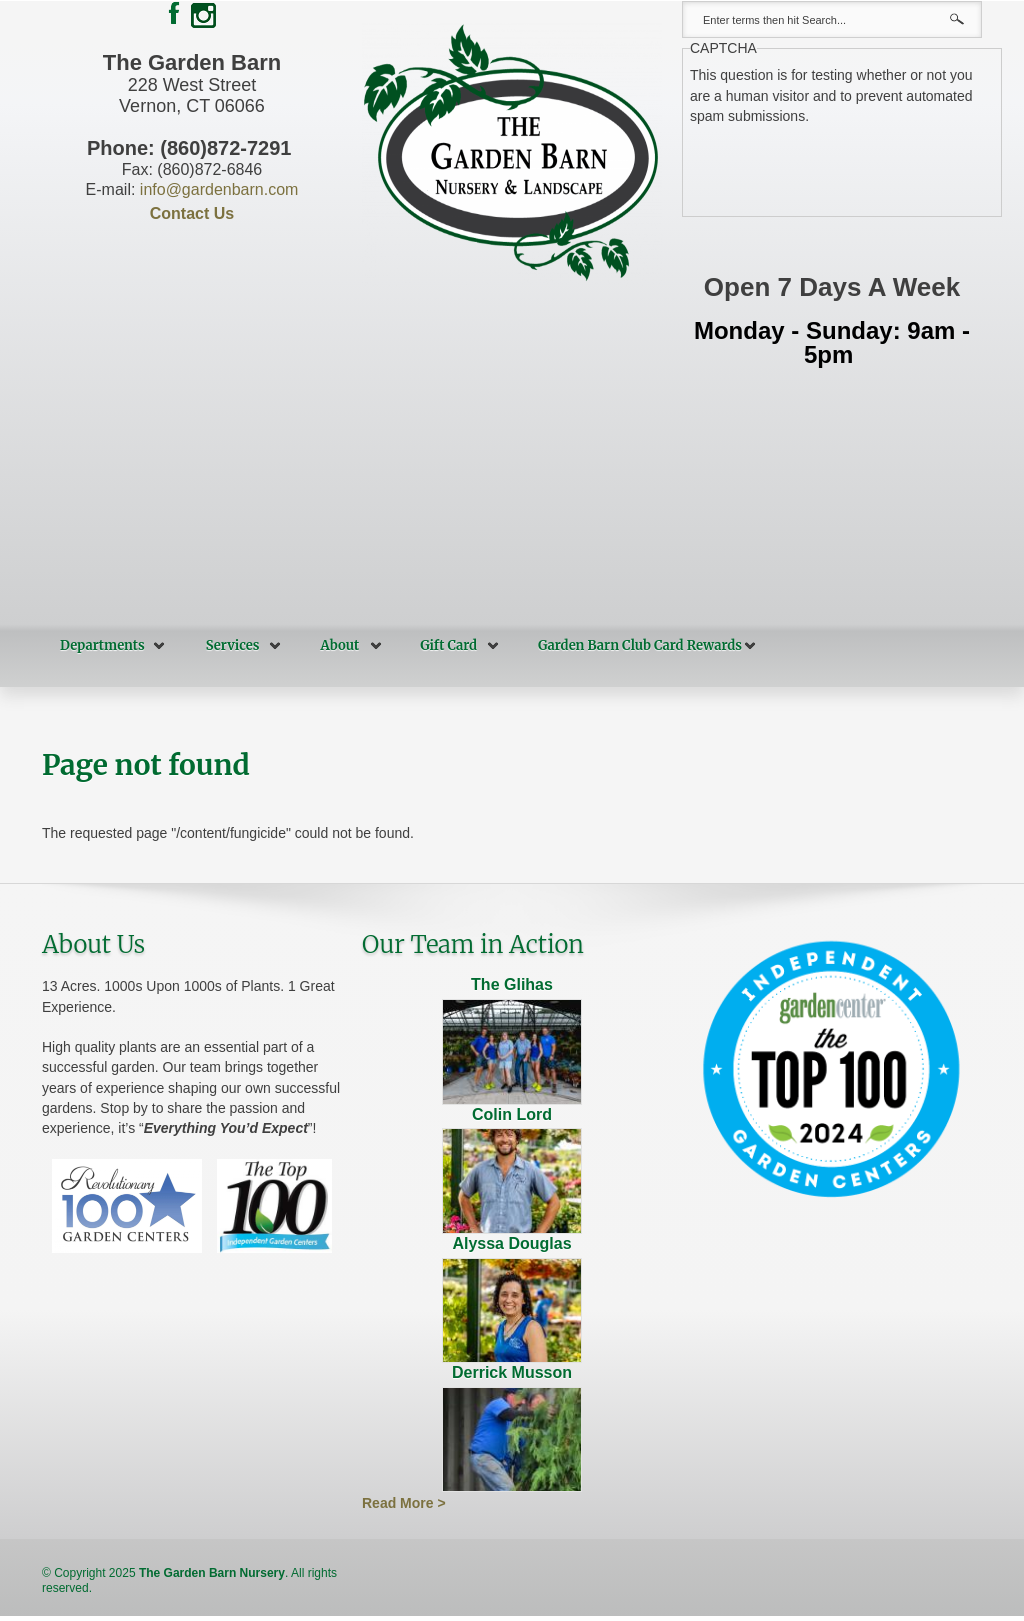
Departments (102, 645)
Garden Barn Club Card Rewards (640, 645)
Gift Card (448, 645)
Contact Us (192, 213)
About (340, 645)
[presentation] (842, 165)
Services (233, 645)
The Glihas (512, 984)
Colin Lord (512, 1114)
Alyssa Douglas (511, 1243)
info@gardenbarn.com (219, 189)
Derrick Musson (512, 1372)
